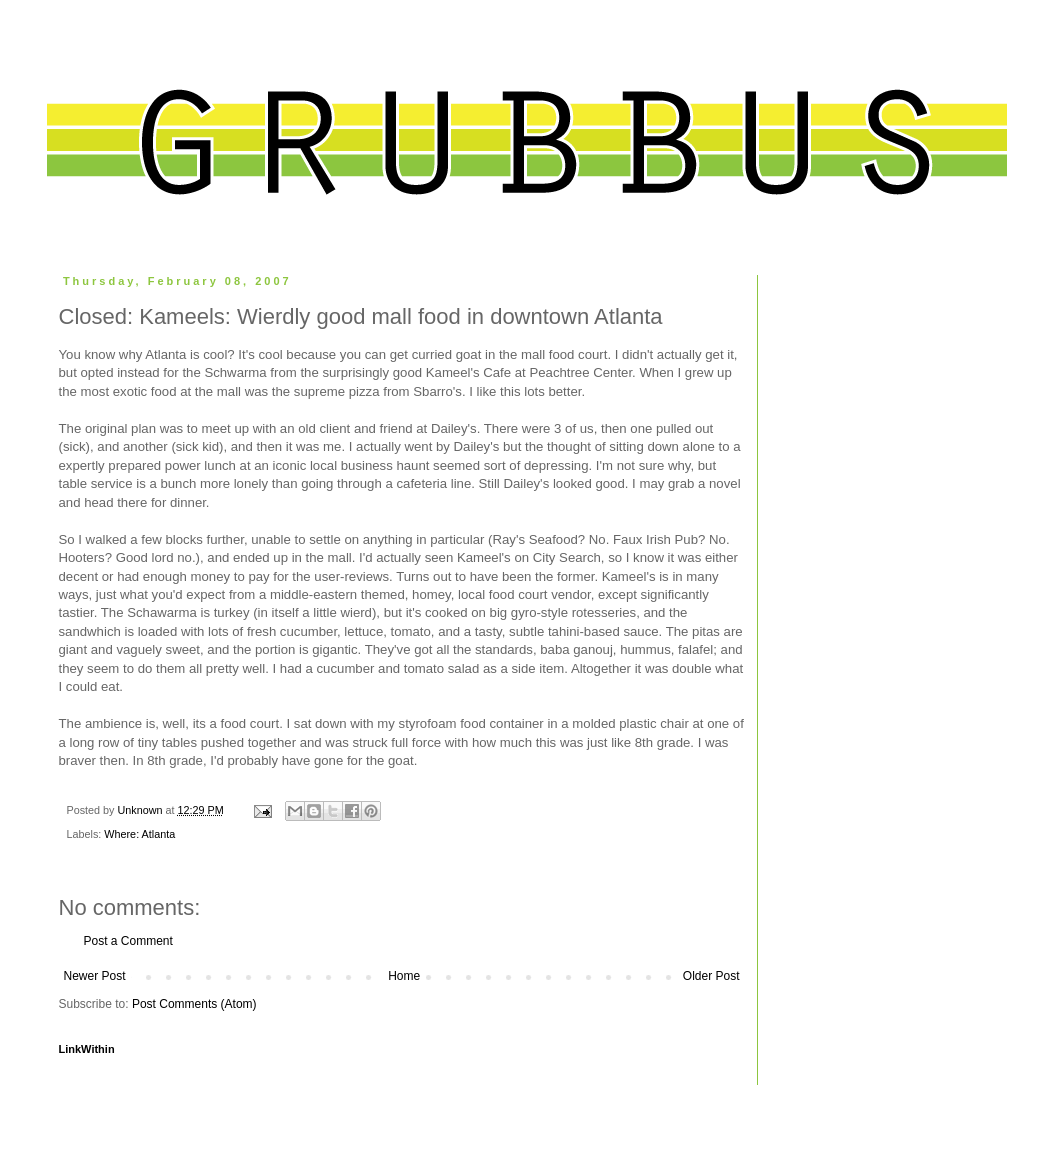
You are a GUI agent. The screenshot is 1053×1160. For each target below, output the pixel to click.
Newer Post (95, 976)
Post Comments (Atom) (194, 1004)
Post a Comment (128, 941)
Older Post (711, 976)
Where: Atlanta (139, 834)
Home (404, 976)
